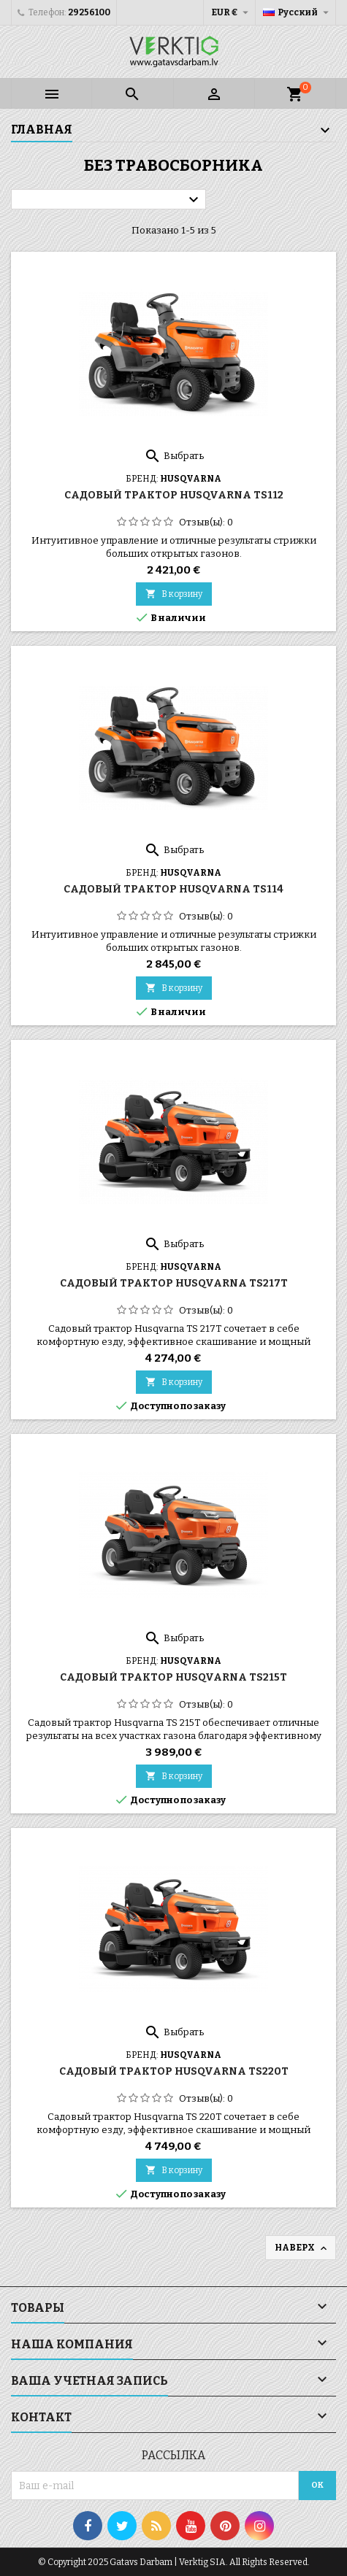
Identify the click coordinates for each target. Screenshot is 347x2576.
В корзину (173, 593)
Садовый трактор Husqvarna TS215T (173, 1677)
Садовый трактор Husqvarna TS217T (174, 1283)
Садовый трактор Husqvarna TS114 (173, 889)
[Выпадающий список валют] (231, 12)
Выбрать (174, 455)
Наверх (302, 2248)
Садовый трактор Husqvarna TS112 (173, 495)
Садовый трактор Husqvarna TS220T (174, 2071)
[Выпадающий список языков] (297, 12)
